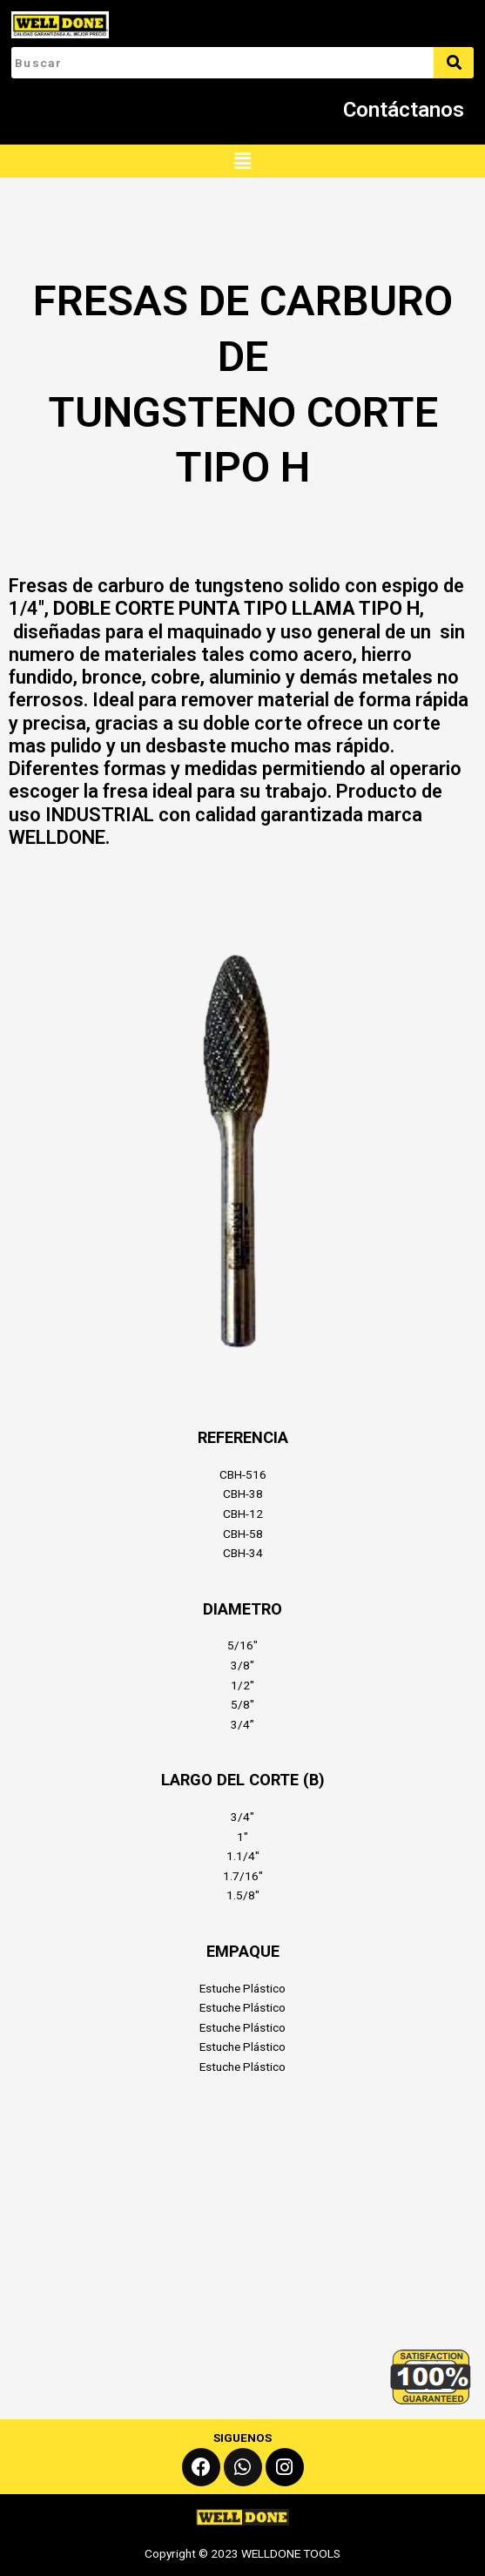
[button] (242, 161)
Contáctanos (403, 110)
